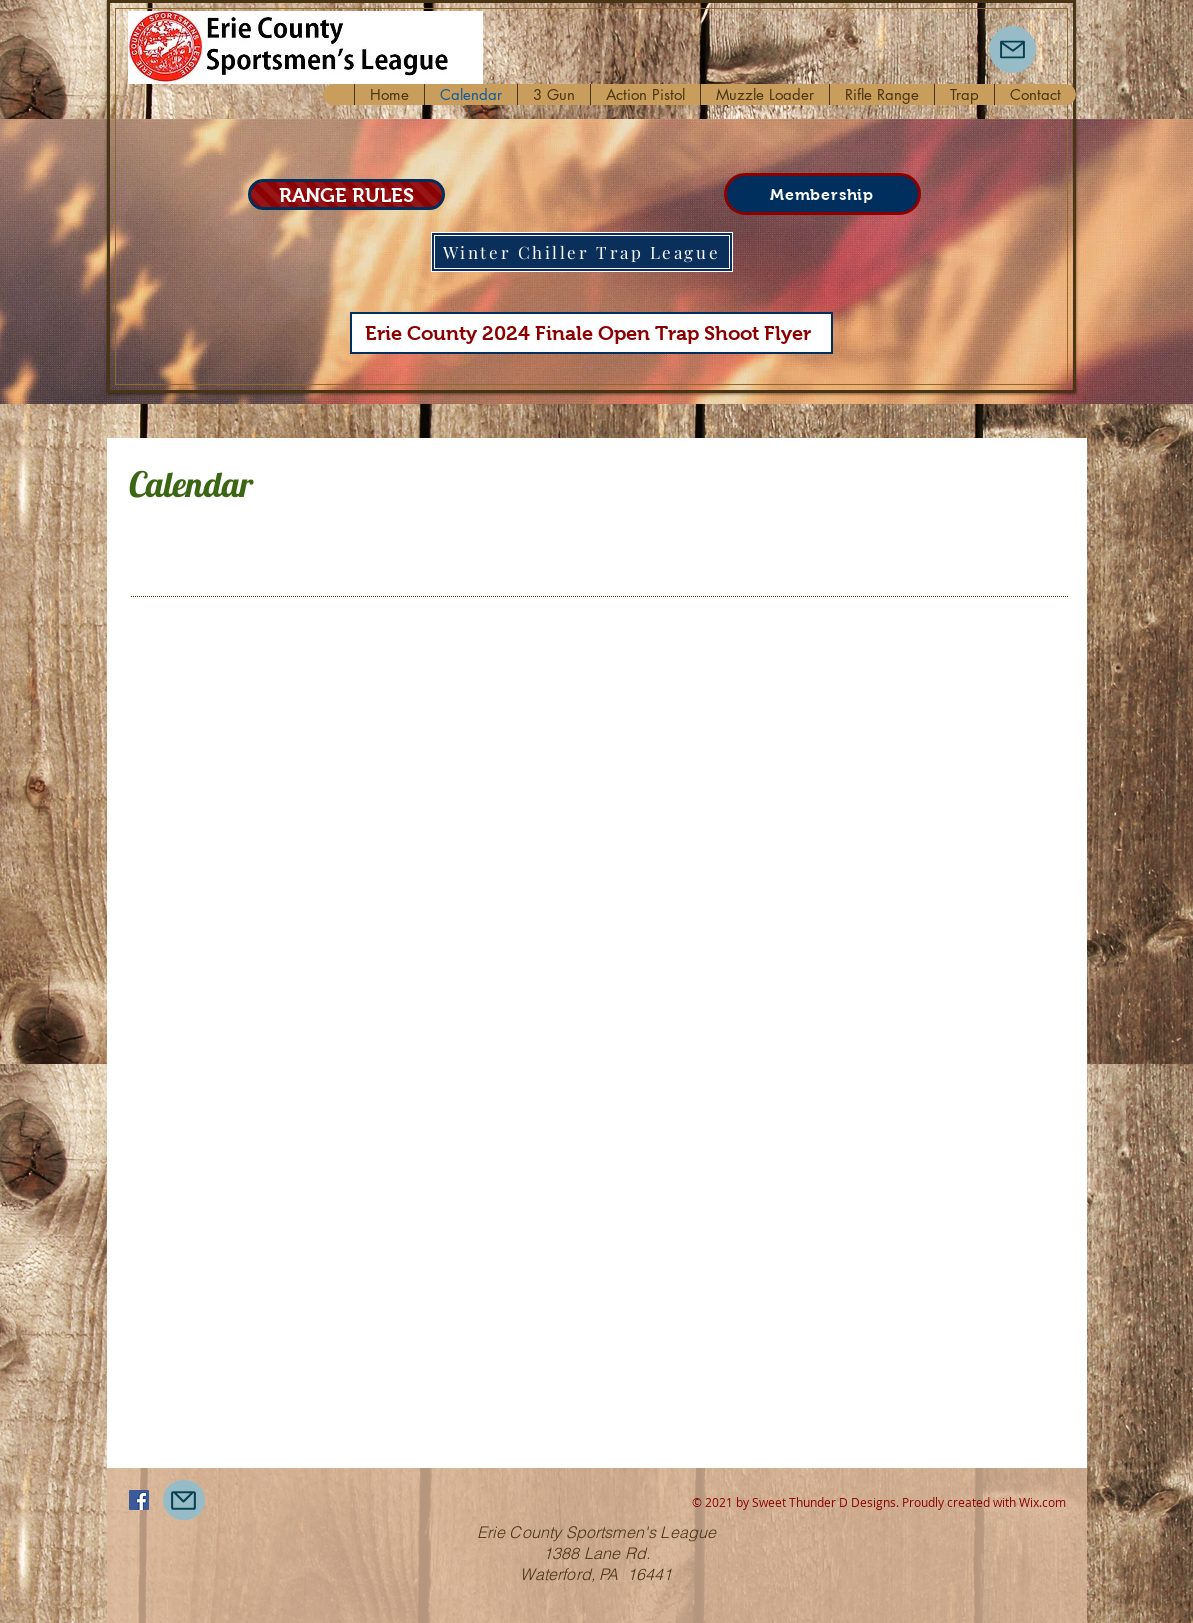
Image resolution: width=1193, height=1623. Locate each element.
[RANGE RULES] (346, 194)
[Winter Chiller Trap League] (582, 252)
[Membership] (822, 194)
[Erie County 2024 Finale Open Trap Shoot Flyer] (591, 333)
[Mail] (1012, 49)
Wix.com (1042, 1502)
